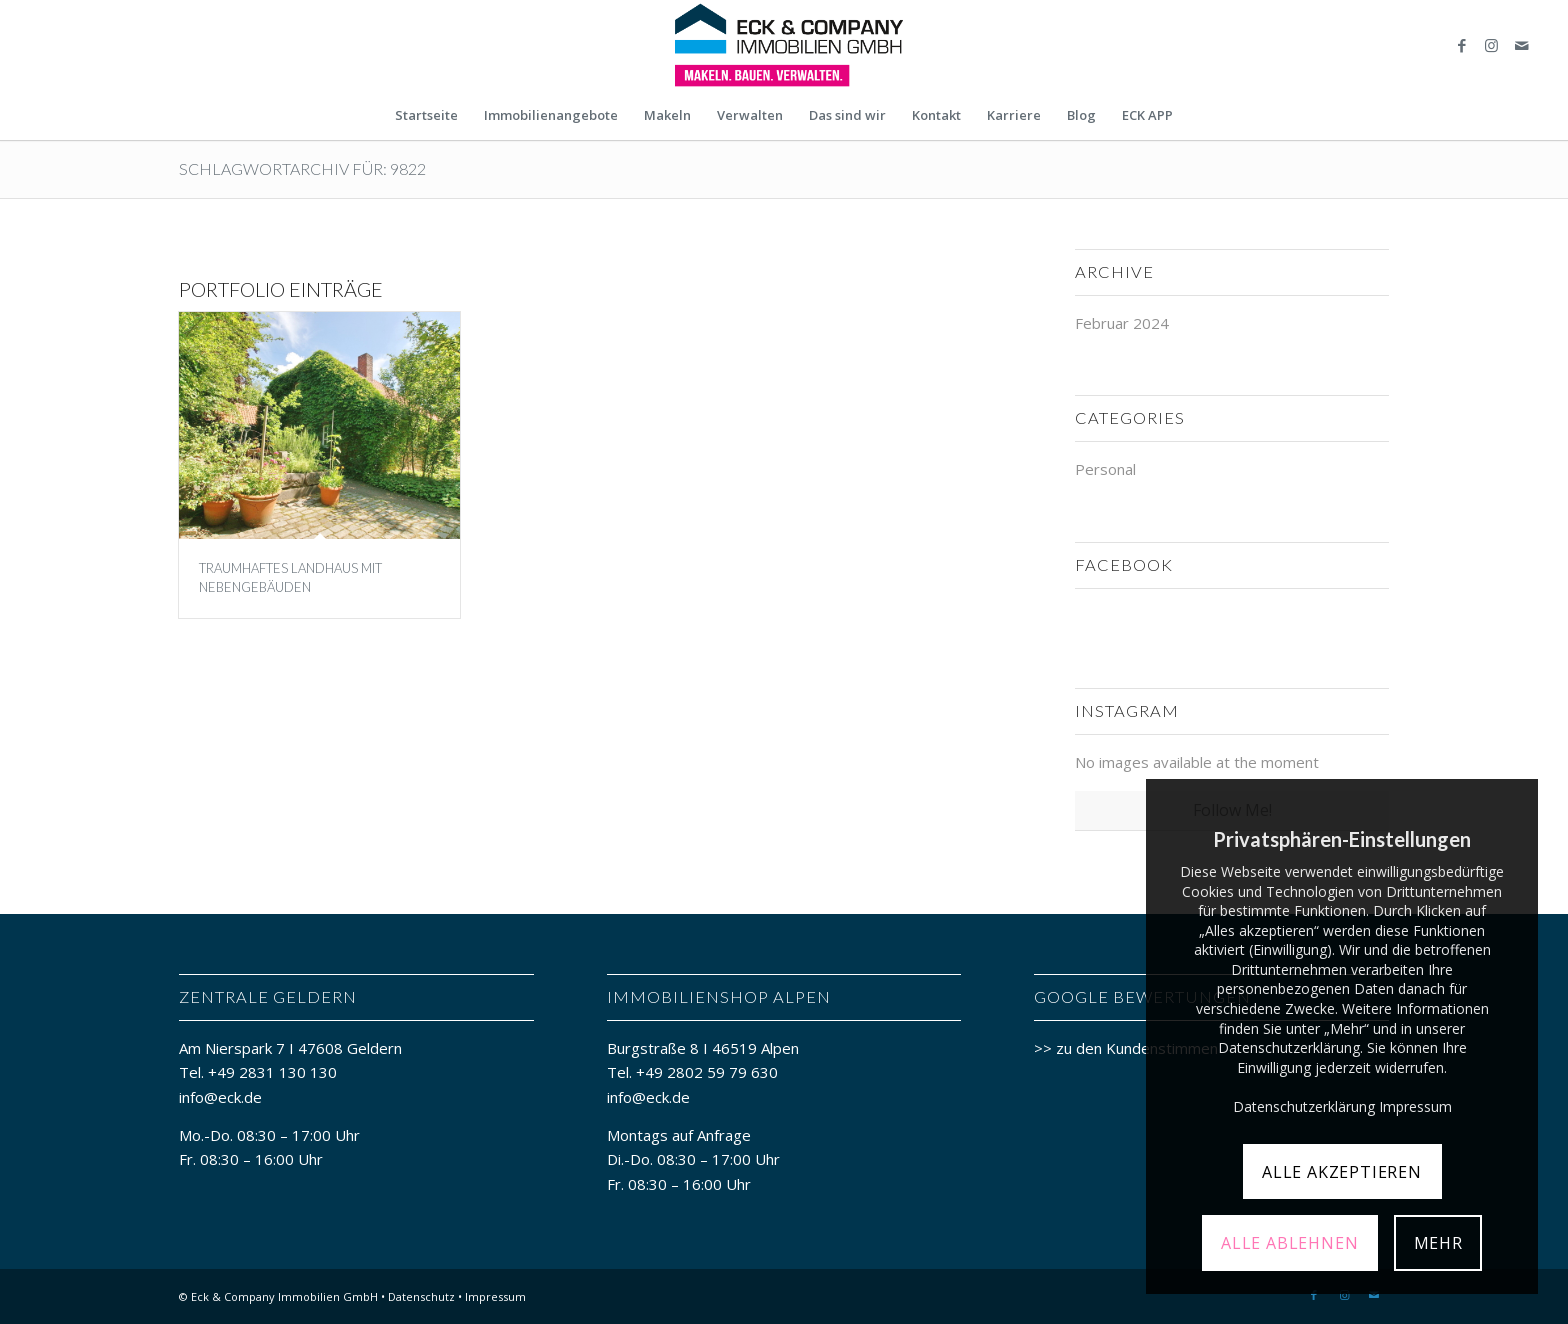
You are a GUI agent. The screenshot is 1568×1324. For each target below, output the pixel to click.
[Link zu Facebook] (1462, 45)
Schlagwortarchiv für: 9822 (302, 168)
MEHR (1438, 1243)
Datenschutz (421, 1296)
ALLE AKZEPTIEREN (1342, 1172)
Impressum (495, 1296)
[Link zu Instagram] (1492, 45)
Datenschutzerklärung (1304, 1106)
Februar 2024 (1122, 323)
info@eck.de (220, 1097)
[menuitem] (426, 115)
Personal (1105, 469)
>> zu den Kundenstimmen (1126, 1048)
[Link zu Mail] (1522, 45)
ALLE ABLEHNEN (1289, 1243)
